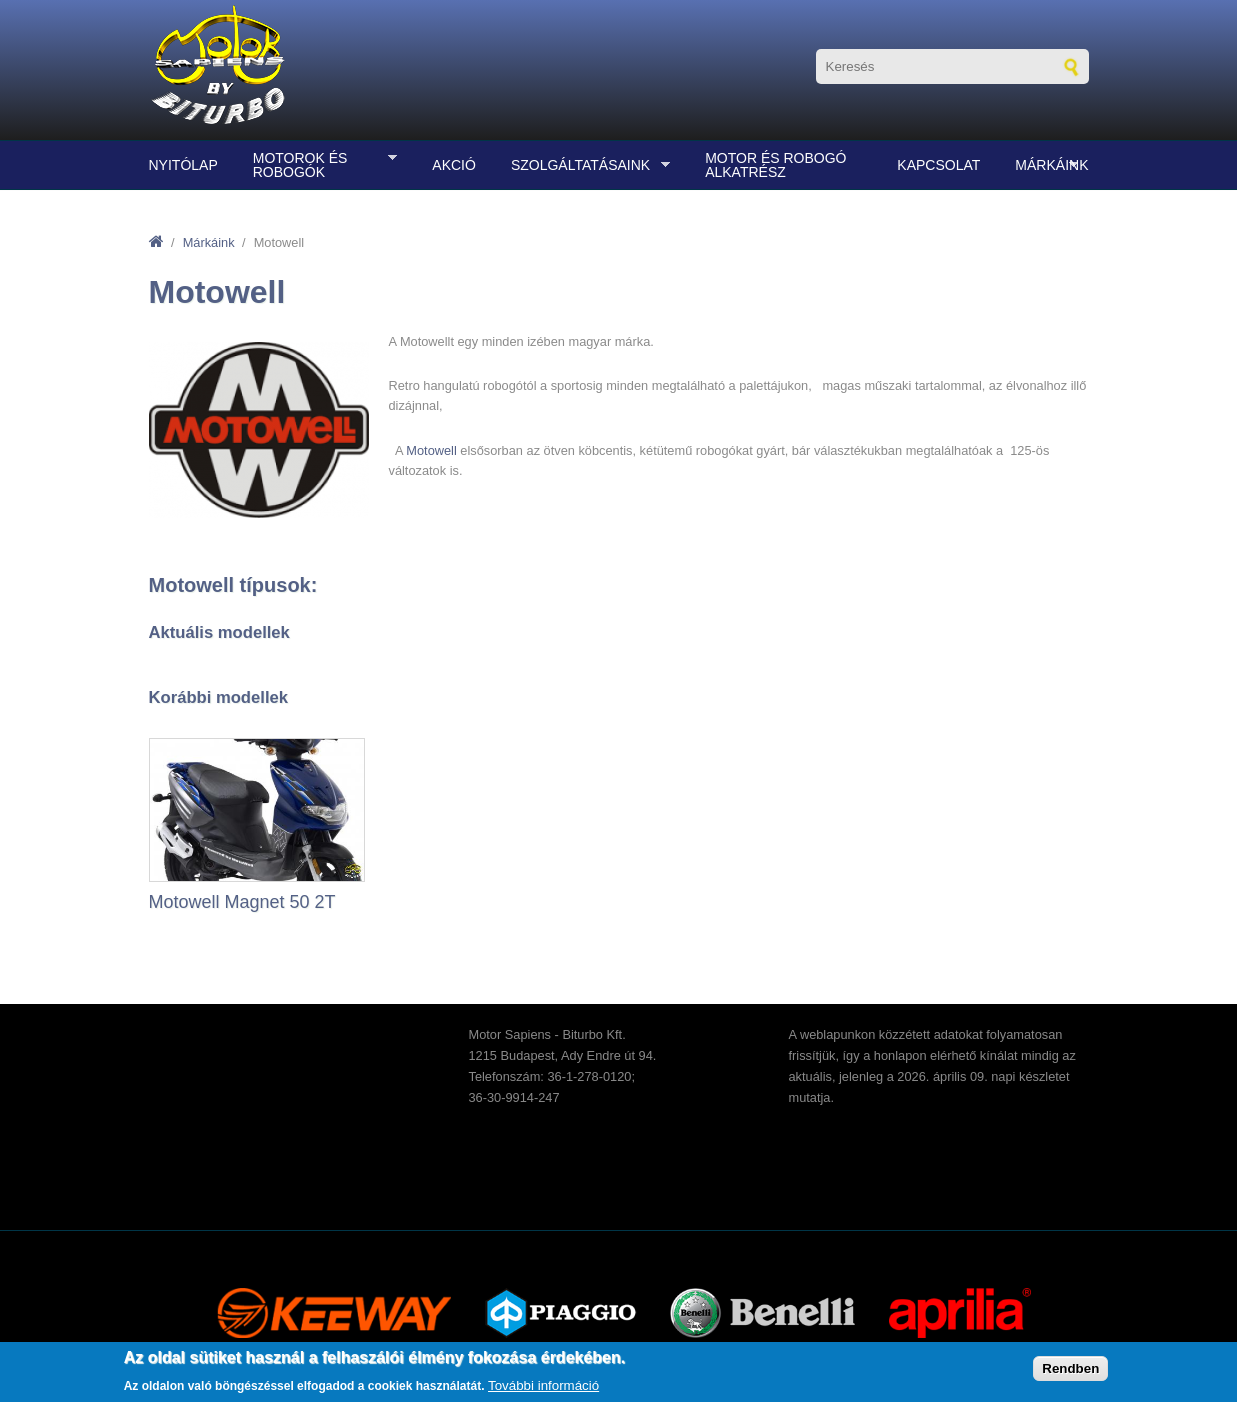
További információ (543, 1385)
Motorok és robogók (320, 165)
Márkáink (1046, 165)
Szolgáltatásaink (585, 165)
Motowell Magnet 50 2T (242, 902)
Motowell (431, 450)
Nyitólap (183, 165)
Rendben (1070, 1368)
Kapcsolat (938, 165)
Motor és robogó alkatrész (775, 165)
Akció (454, 165)
